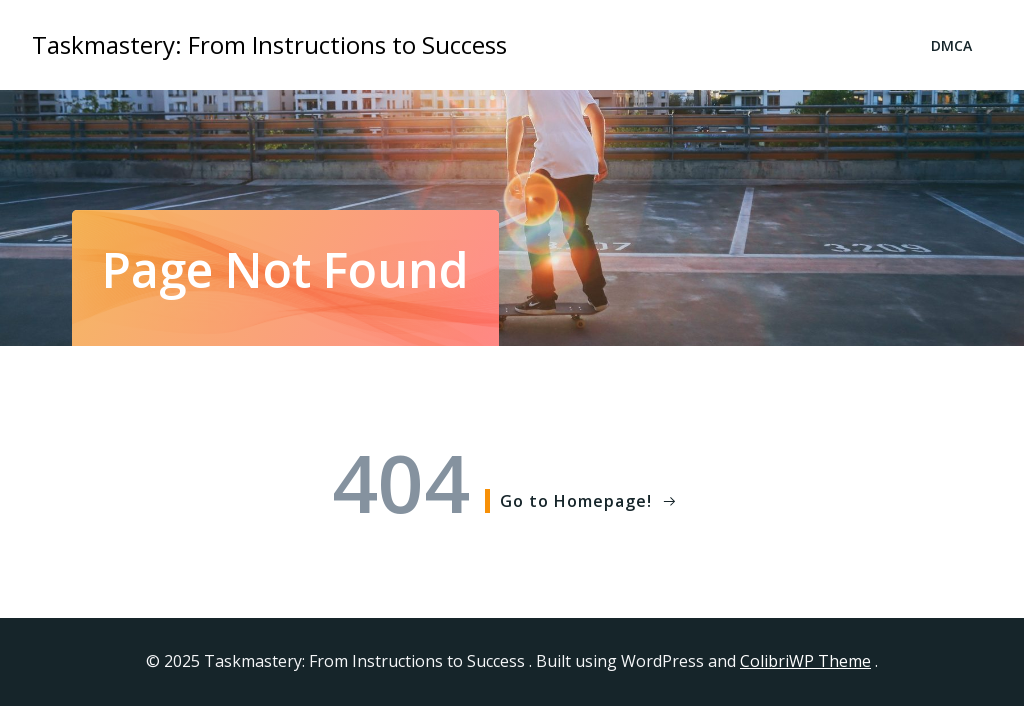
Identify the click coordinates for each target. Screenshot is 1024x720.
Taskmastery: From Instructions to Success (269, 44)
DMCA (951, 45)
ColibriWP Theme (805, 661)
